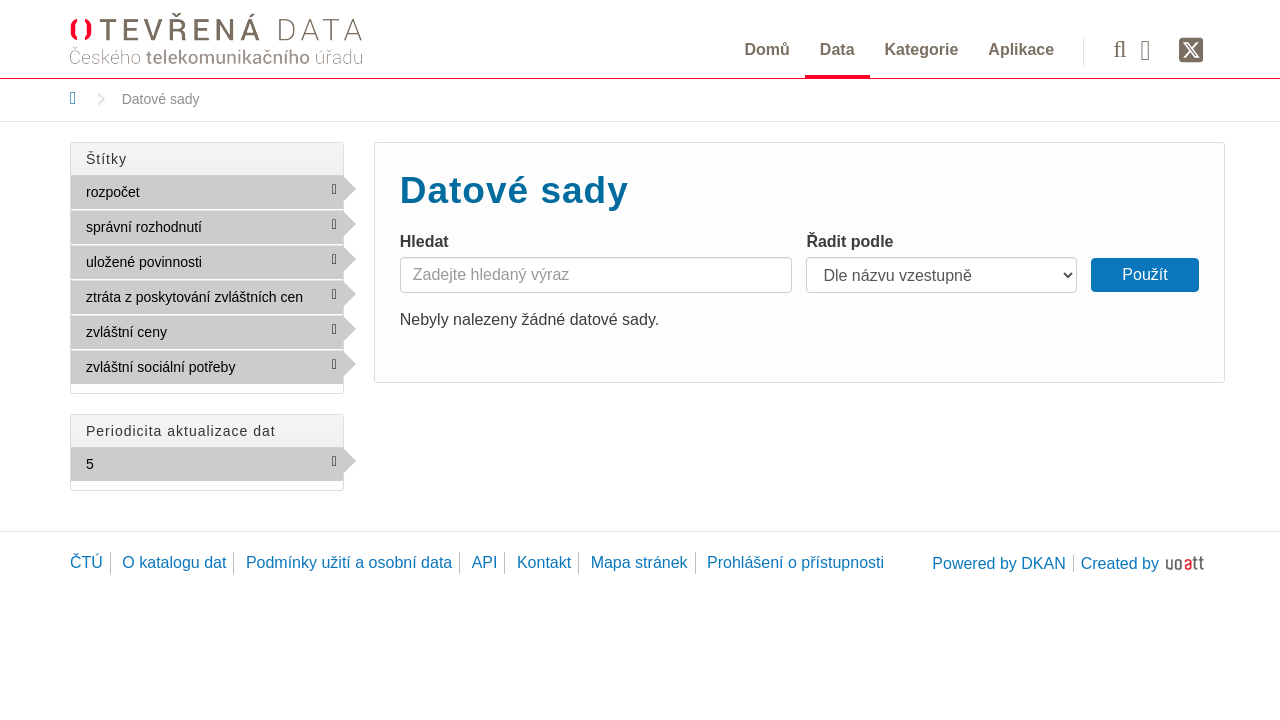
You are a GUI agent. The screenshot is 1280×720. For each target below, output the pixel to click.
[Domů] (73, 98)
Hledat (424, 241)
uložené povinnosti (214, 266)
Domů (767, 49)
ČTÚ (86, 562)
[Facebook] (1153, 49)
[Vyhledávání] (1119, 49)
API (485, 562)
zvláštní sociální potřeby (214, 371)
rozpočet (183, 191)
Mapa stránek (639, 562)
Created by (1120, 563)
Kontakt (544, 562)
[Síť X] (1191, 51)
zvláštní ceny (210, 331)
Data (837, 49)
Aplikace (1021, 49)
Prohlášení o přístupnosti (795, 562)
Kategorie (922, 49)
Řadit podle (849, 241)
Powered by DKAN (998, 563)
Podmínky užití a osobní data (349, 562)
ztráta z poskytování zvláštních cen (214, 301)
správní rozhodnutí (214, 231)
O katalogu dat (174, 562)
